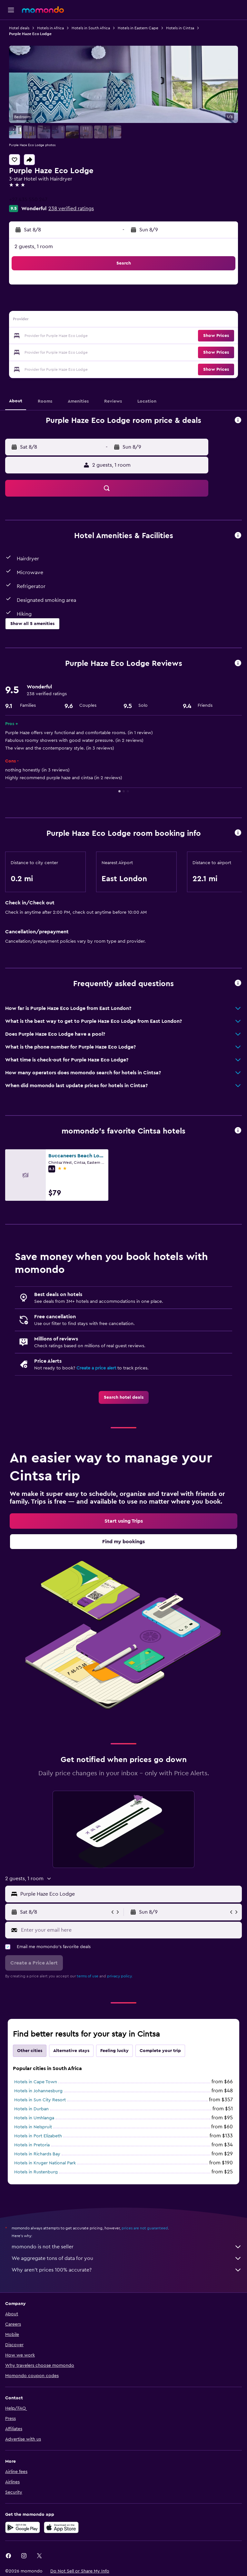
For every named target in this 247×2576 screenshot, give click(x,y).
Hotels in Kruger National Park (45, 2163)
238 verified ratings (71, 208)
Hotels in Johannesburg (38, 2091)
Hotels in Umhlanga (34, 2118)
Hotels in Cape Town (35, 2082)
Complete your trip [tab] (160, 2051)
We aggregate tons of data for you (127, 2258)
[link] (124, 1397)
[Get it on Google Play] (22, 2527)
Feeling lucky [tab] (114, 2051)
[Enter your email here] (130, 1930)
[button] (11, 10)
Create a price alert (96, 1368)
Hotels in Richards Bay (37, 2154)
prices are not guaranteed (145, 2228)
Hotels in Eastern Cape (138, 28)
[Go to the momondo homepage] (43, 9)
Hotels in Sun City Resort (40, 2100)
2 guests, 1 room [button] (34, 246)
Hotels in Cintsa (180, 28)
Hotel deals (19, 28)
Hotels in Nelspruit (33, 2127)
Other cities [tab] (29, 2051)
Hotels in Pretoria (32, 2145)
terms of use (87, 1976)
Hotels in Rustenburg (36, 2172)
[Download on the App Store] (61, 2527)
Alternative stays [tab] (71, 2051)
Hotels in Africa (50, 28)
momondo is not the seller (127, 2247)
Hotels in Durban (31, 2109)
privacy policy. (120, 1976)
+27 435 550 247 (28, 199)
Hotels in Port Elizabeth (38, 2136)
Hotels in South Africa (91, 28)
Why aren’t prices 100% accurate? (127, 2270)
